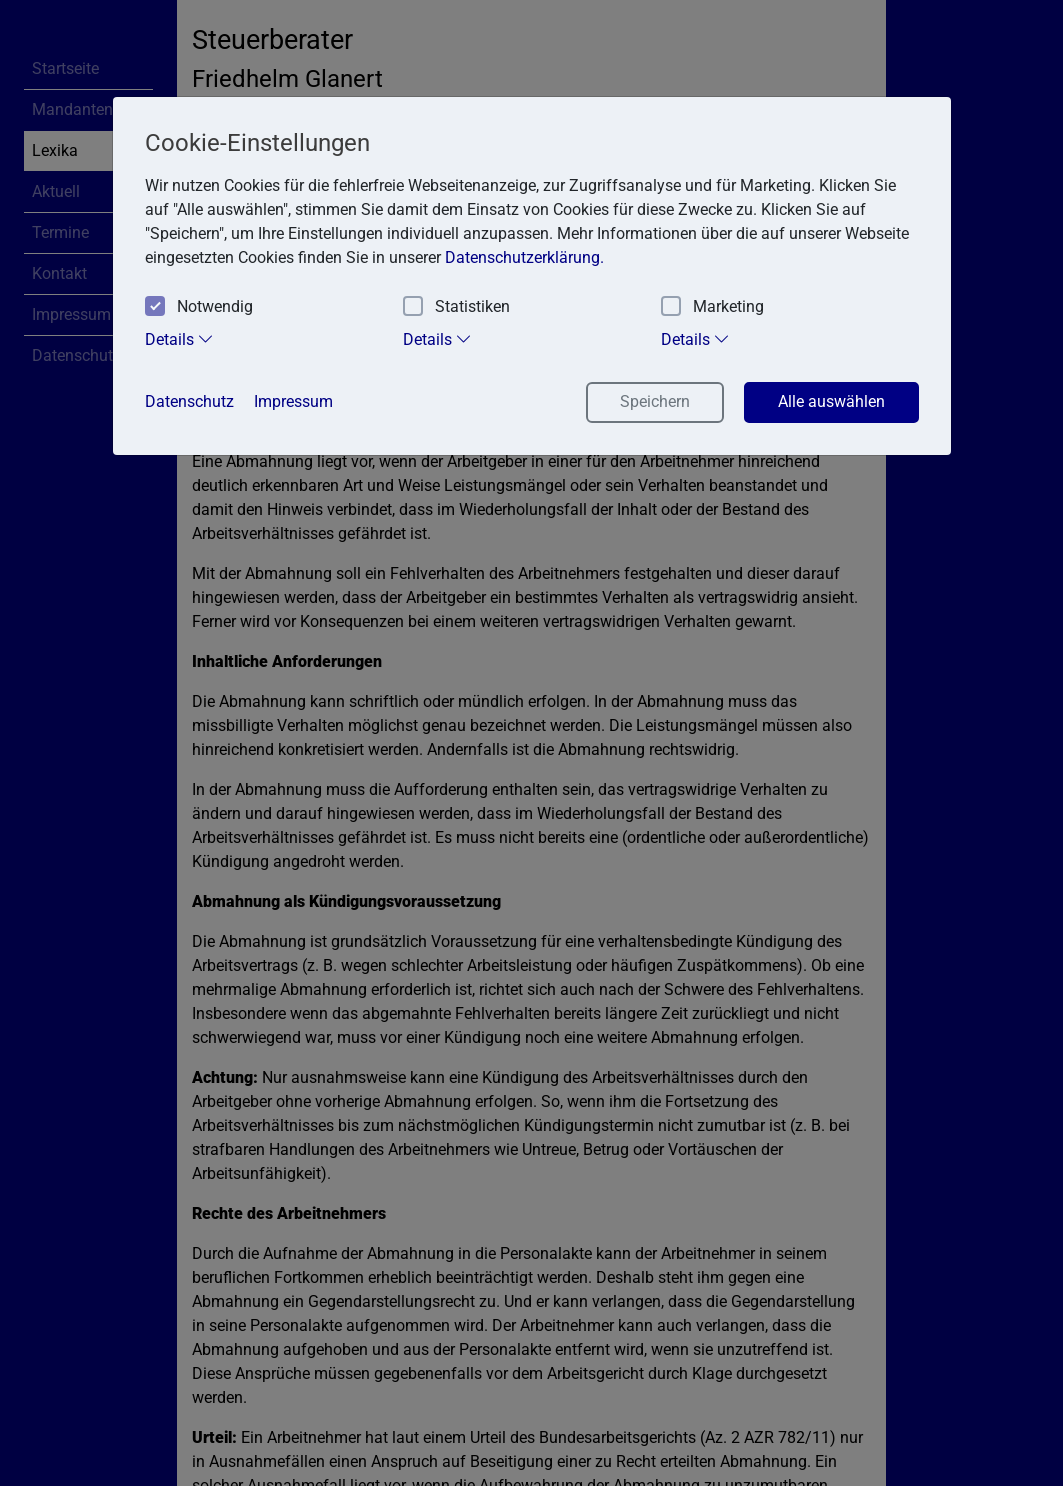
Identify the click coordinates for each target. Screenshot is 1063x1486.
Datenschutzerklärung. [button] (524, 257)
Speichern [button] (655, 401)
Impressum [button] (293, 401)
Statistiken (456, 307)
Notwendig (199, 307)
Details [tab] (179, 339)
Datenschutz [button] (189, 401)
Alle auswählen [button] (831, 401)
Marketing (712, 307)
